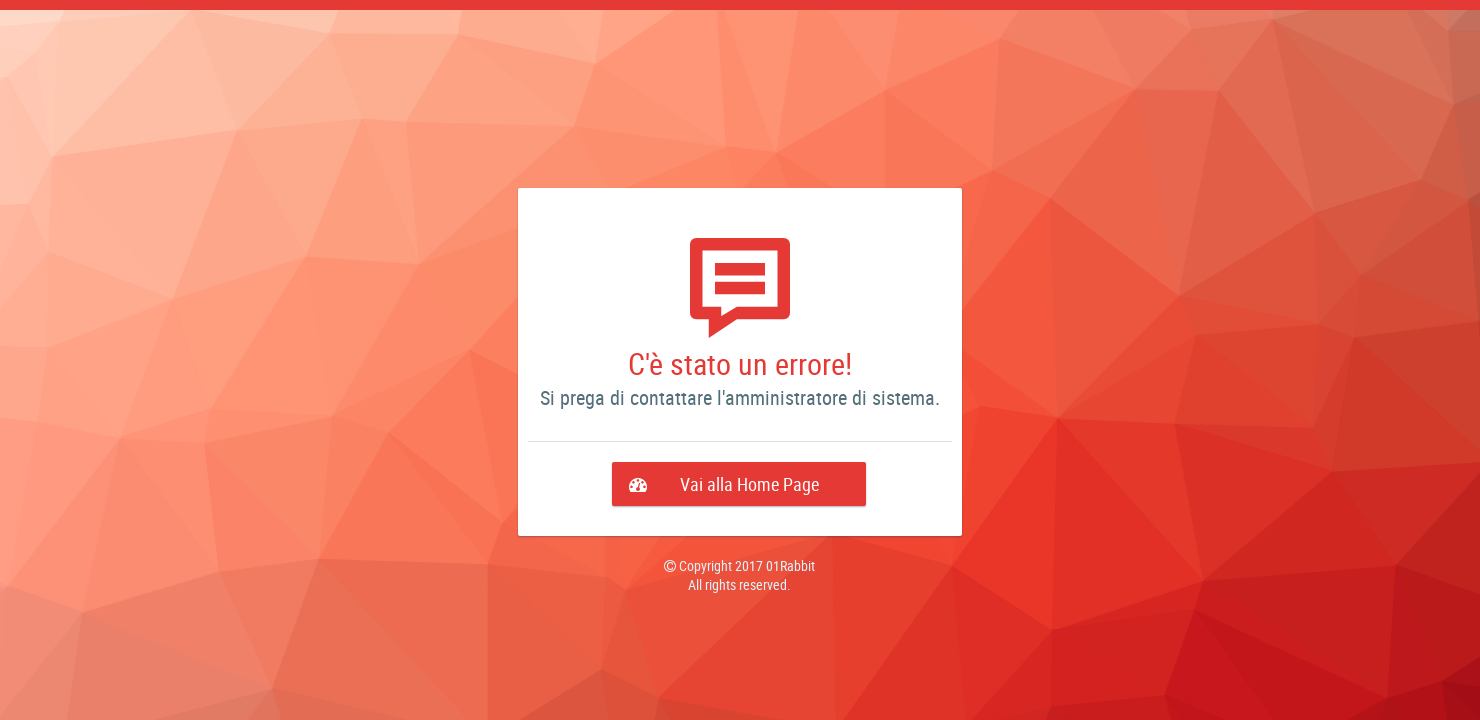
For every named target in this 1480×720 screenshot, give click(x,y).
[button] (739, 484)
